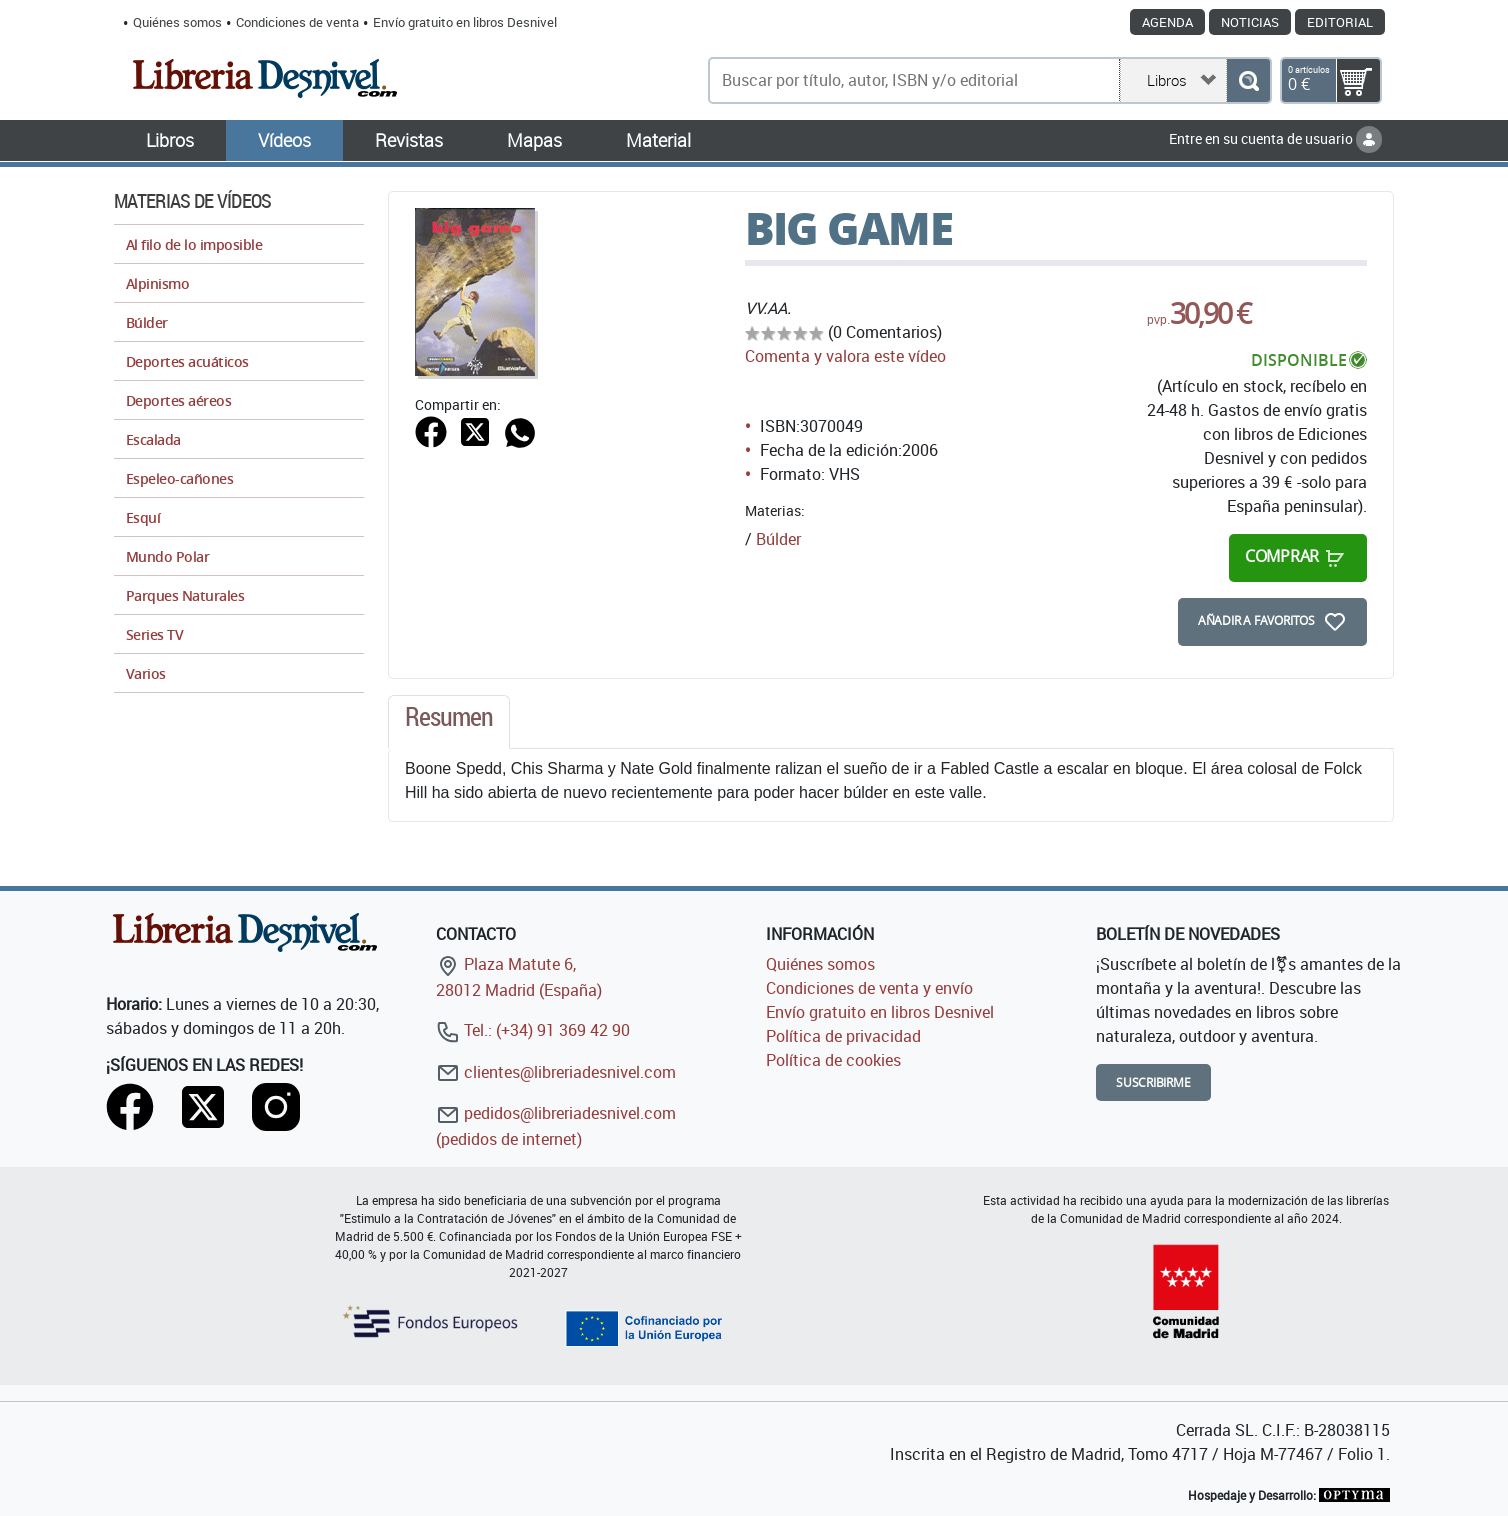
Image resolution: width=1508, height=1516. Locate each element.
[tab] (449, 722)
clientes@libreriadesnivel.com (556, 1072)
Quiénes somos (177, 22)
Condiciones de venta (297, 22)
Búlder (778, 539)
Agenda (1167, 22)
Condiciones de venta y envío (869, 988)
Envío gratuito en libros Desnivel (465, 22)
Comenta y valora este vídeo (845, 356)
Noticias (1250, 22)
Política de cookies (833, 1060)
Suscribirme (1153, 1082)
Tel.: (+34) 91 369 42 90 (533, 1030)
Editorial (1340, 22)
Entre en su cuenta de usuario (1275, 138)
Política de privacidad (843, 1036)
